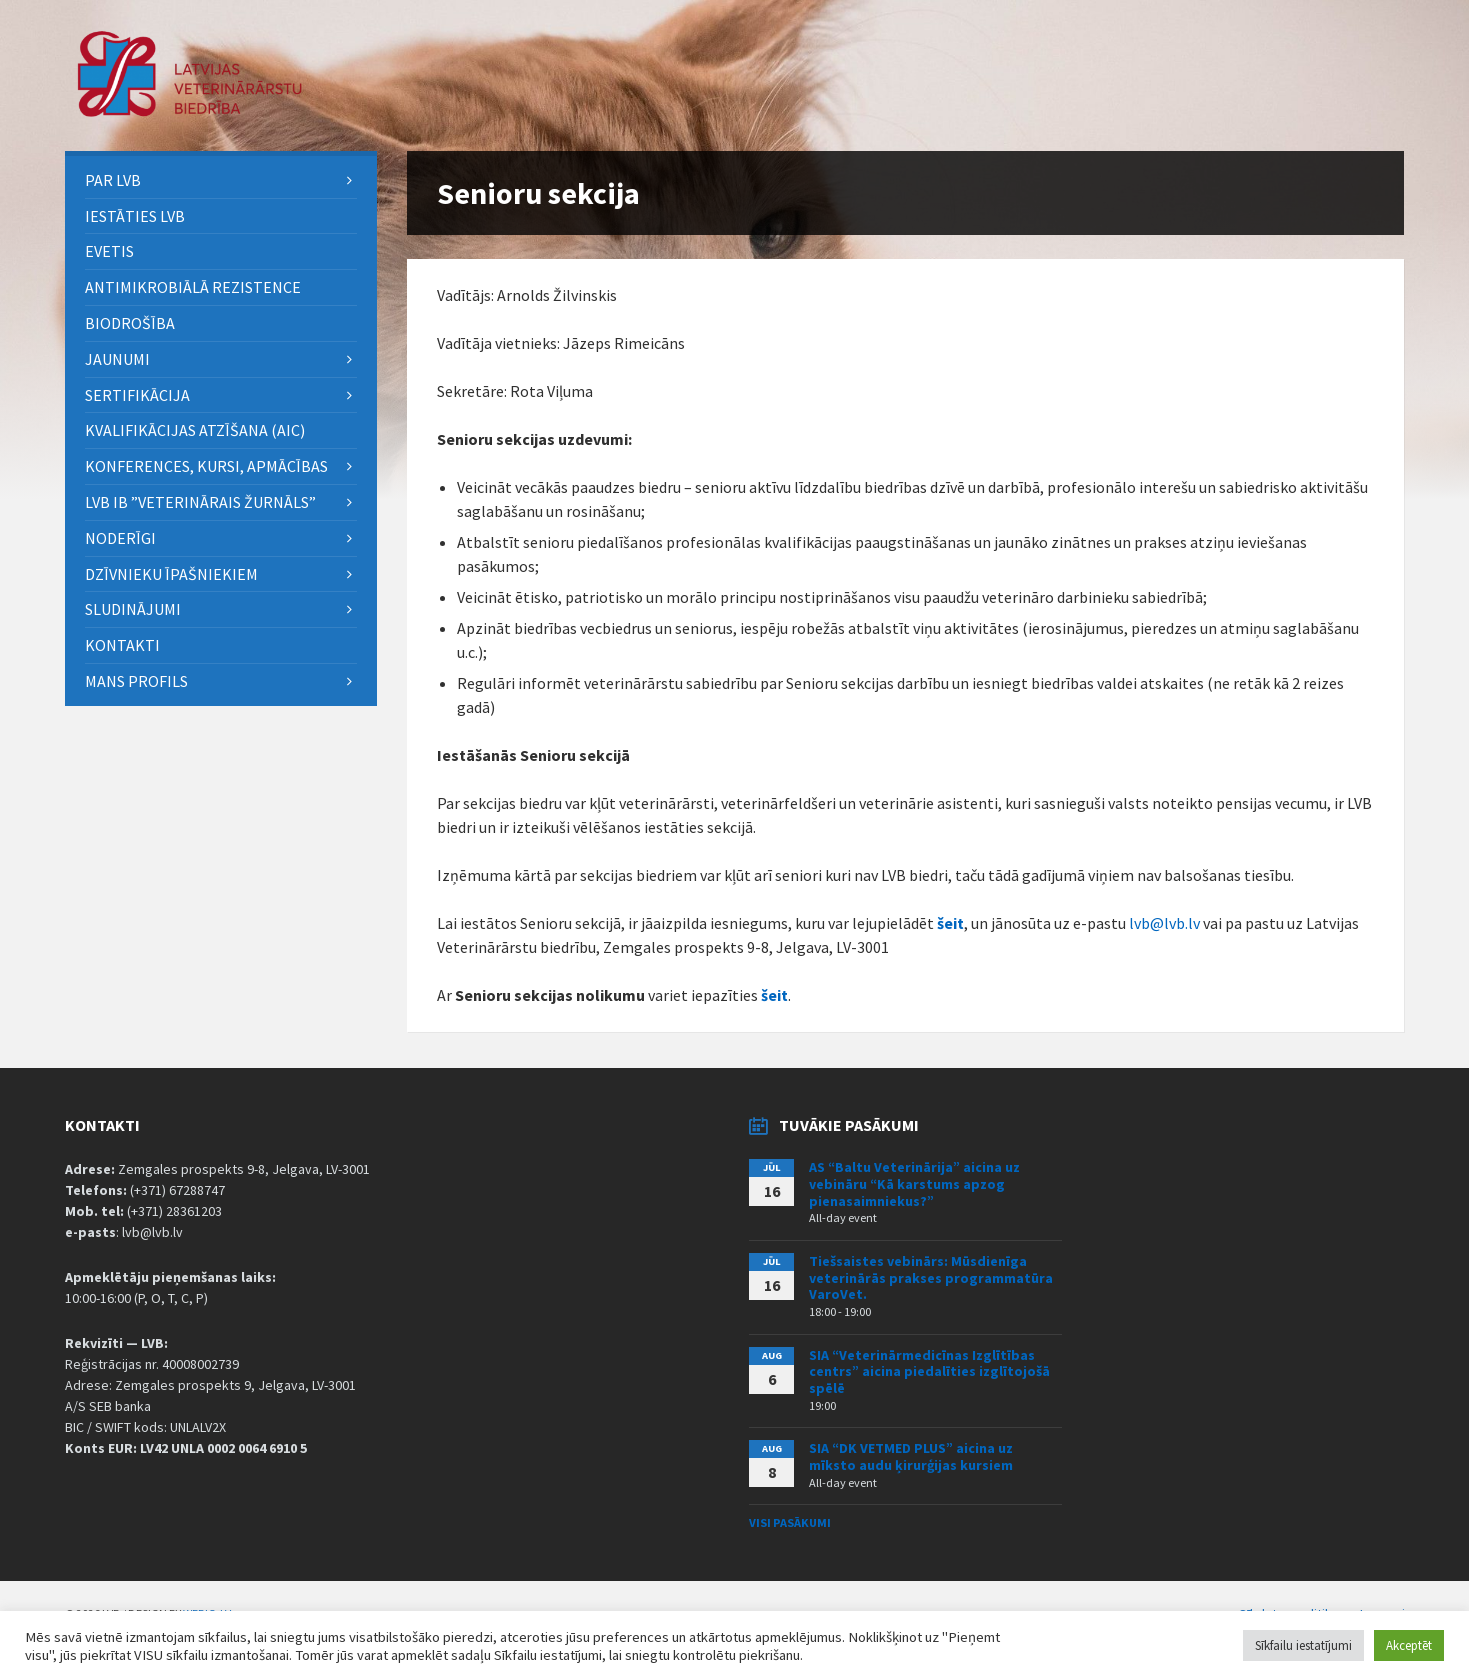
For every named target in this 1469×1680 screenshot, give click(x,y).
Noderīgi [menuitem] (120, 538)
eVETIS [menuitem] (109, 251)
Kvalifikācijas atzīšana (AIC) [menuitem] (195, 430)
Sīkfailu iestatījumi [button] (1303, 1645)
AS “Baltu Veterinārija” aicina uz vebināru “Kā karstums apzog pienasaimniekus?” (914, 1184)
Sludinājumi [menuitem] (133, 609)
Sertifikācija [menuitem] (137, 395)
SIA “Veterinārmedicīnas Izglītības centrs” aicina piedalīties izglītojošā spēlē (929, 1372)
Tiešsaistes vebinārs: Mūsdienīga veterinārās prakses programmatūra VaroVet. (931, 1278)
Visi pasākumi (790, 1522)
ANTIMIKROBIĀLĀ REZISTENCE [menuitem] (193, 287)
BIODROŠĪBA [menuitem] (131, 323)
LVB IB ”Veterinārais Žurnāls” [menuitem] (200, 502)
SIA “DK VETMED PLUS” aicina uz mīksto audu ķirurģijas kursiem (911, 1456)
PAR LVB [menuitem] (113, 180)
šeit (950, 923)
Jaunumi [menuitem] (117, 359)
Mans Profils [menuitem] (136, 681)
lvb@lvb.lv (1164, 923)
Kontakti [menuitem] (122, 645)
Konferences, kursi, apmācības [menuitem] (206, 466)
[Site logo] (190, 111)
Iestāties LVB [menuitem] (135, 216)
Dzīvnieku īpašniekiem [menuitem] (171, 574)
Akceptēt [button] (1409, 1645)
